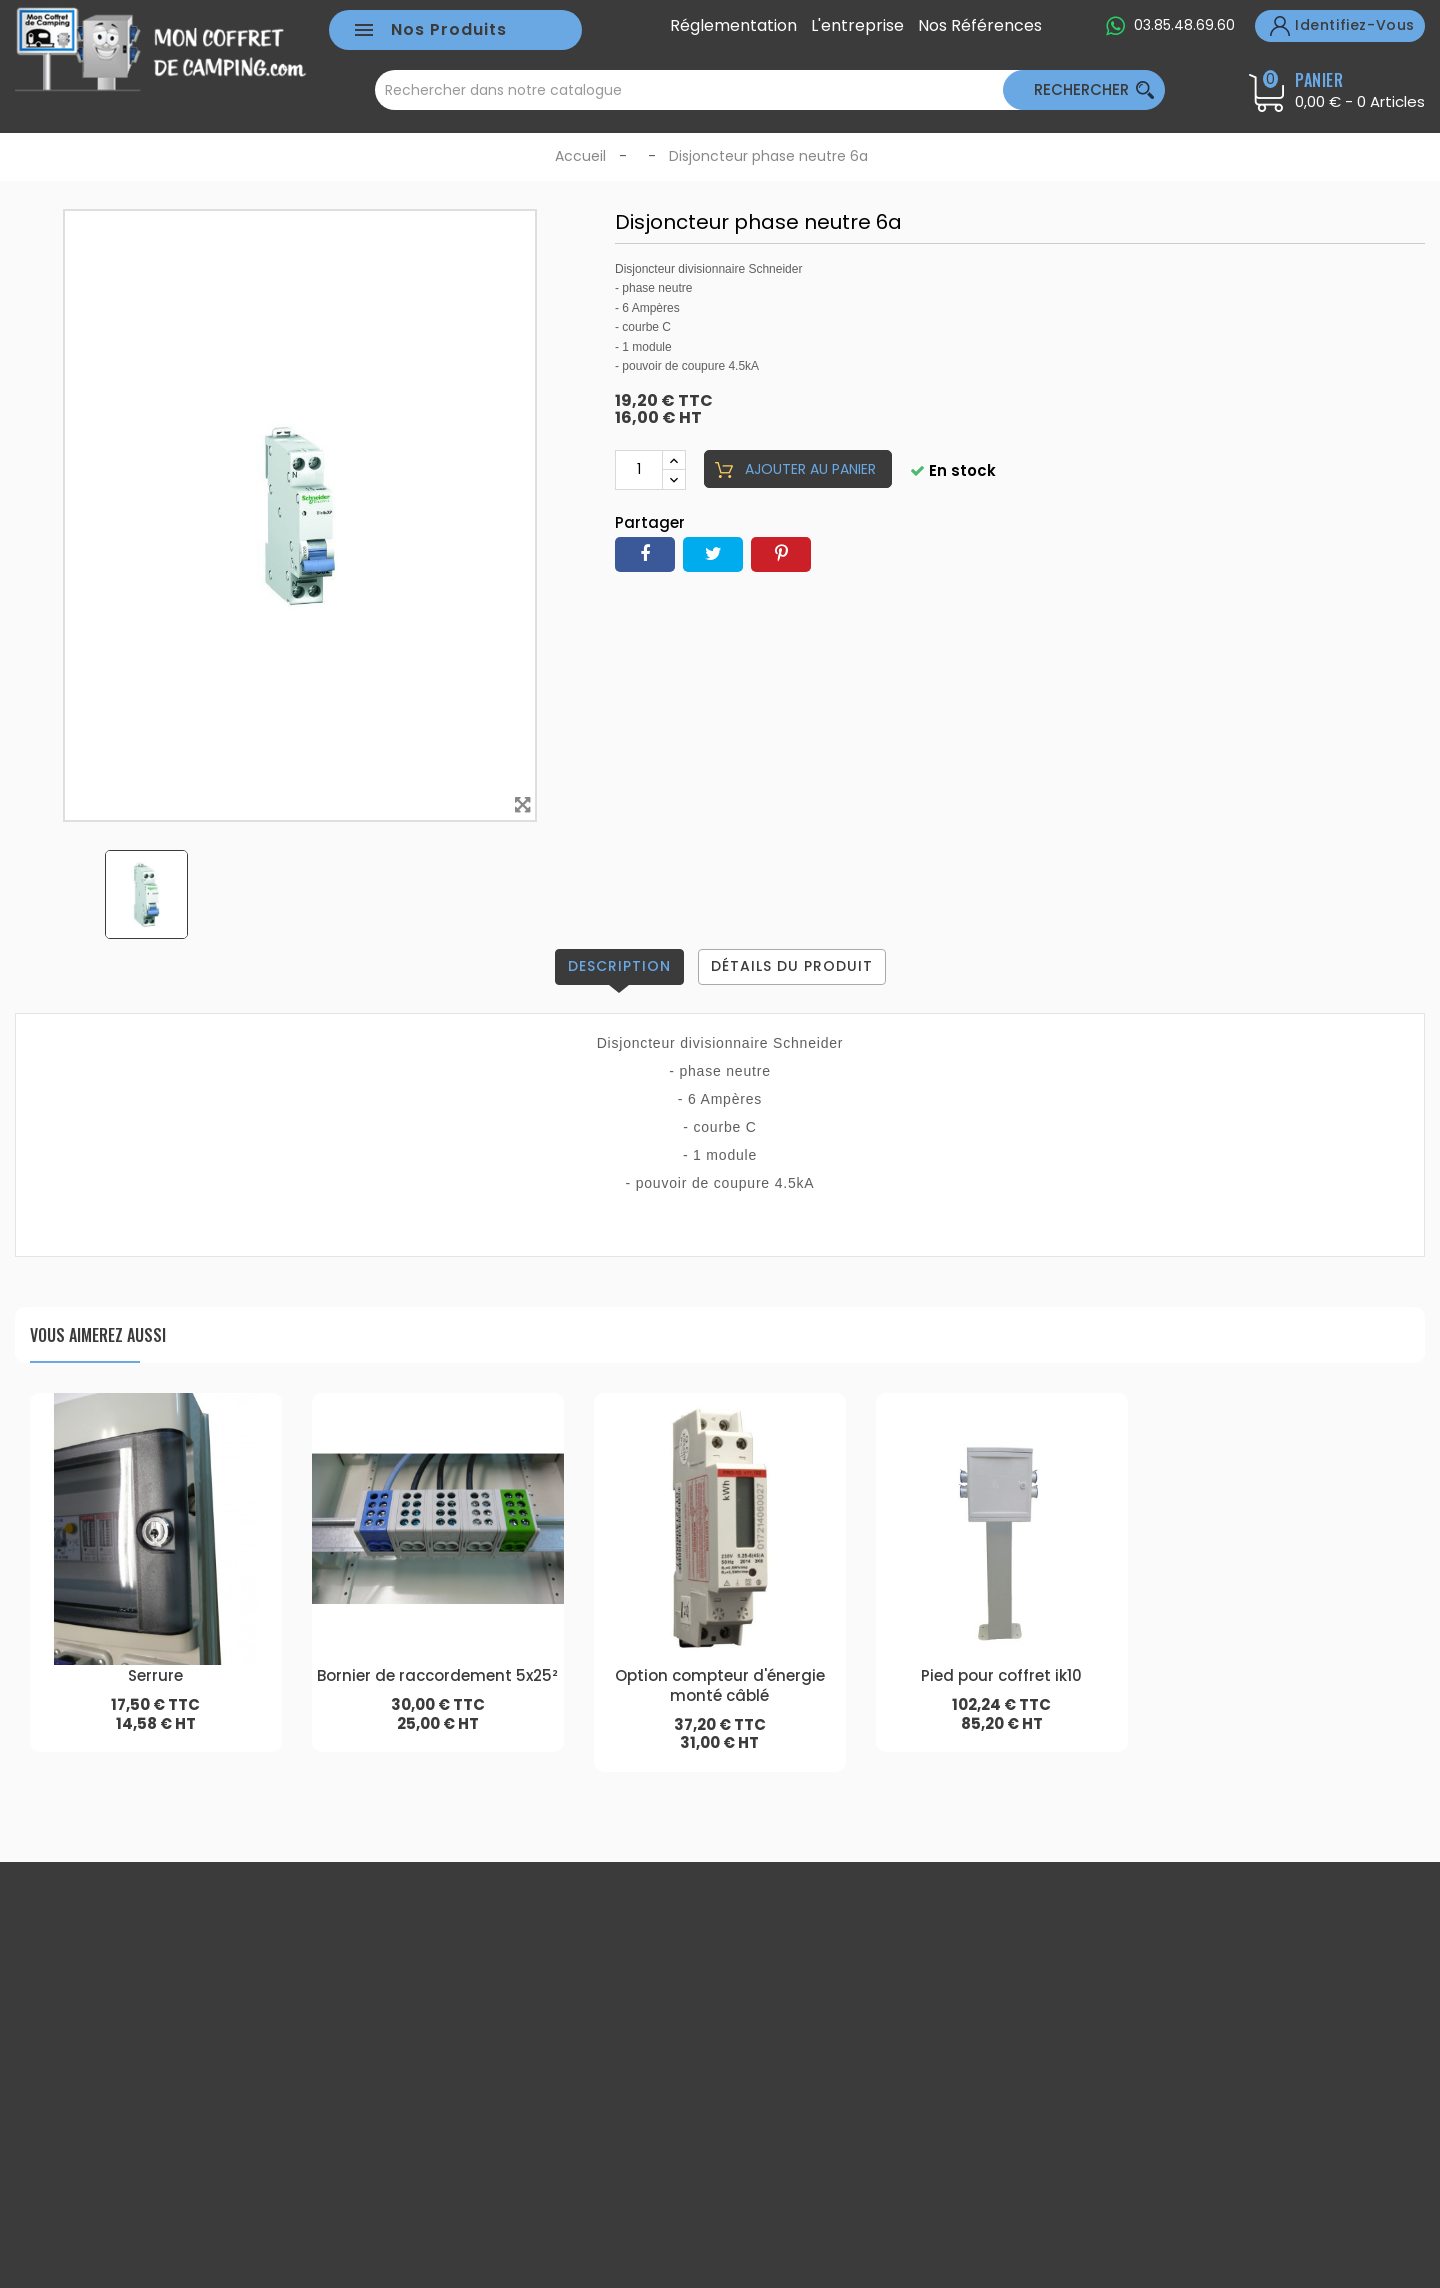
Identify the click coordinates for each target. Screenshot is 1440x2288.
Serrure (155, 1675)
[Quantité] (639, 470)
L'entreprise (857, 26)
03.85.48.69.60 (1184, 25)
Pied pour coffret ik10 (1001, 1675)
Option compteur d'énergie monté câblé (720, 1685)
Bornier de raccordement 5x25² (437, 1675)
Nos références (980, 26)
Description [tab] (619, 966)
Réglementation (733, 26)
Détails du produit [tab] (792, 966)
